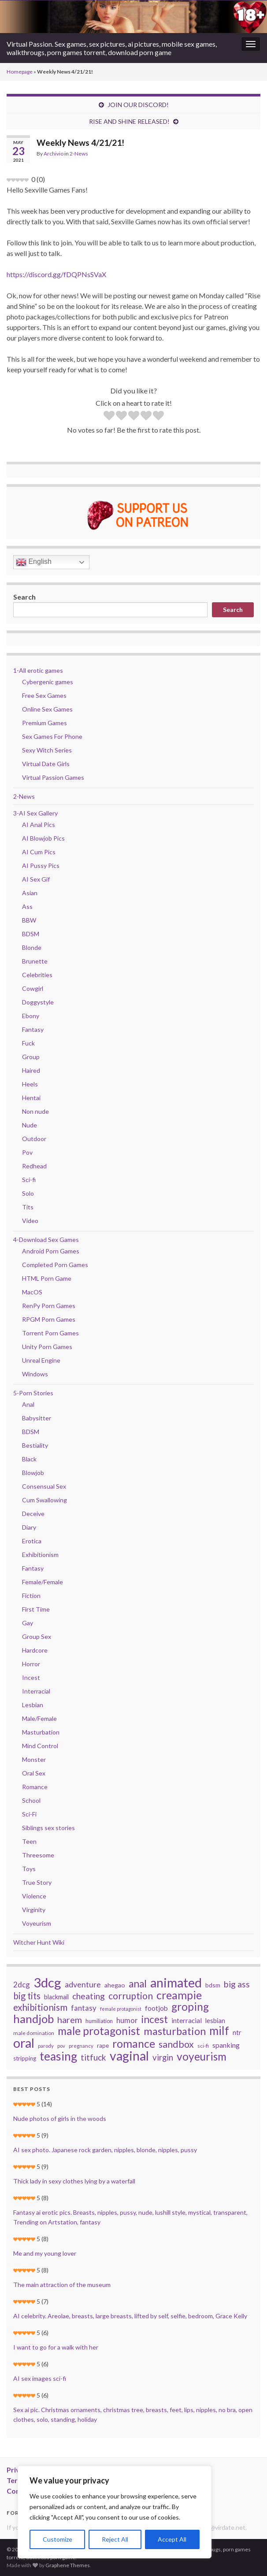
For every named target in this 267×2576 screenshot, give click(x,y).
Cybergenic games (47, 682)
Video (30, 1220)
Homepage (20, 71)
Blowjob (33, 1472)
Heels (30, 1084)
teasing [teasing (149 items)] (58, 2056)
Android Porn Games (50, 1251)
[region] (114, 2512)
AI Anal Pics (38, 824)
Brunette (35, 961)
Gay (27, 1623)
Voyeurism (36, 1923)
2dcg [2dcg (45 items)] (21, 1984)
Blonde (31, 947)
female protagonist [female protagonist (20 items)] (120, 2009)
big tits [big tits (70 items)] (27, 1996)
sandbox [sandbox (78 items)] (176, 2044)
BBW (29, 920)
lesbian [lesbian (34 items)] (215, 2020)
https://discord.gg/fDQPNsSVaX (56, 274)
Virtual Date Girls (46, 763)
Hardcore (35, 1650)
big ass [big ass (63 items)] (237, 1984)
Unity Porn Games (47, 1346)
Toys (29, 1868)
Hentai (31, 1097)
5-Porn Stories (33, 1393)
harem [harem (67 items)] (69, 2019)
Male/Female (39, 1718)
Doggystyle (38, 1002)
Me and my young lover (44, 2253)
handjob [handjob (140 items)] (33, 2019)
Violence (34, 1896)
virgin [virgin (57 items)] (162, 2057)
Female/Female (42, 1582)
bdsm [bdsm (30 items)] (212, 1985)
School (31, 1800)
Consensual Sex (44, 1486)
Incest (31, 1677)
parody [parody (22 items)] (46, 2046)
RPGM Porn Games (48, 1319)
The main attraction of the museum (62, 2284)
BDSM (30, 934)
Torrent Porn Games (50, 1333)
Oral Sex (33, 1773)
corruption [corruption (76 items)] (130, 1996)
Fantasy (33, 1029)
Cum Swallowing (44, 1500)
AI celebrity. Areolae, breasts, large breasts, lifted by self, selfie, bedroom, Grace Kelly (130, 2316)
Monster (34, 1759)
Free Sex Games (44, 695)
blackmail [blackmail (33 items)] (56, 1997)
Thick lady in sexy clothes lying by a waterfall (74, 2181)
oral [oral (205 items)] (23, 2043)
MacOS (32, 1292)
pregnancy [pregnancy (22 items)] (81, 2046)
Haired (31, 1070)
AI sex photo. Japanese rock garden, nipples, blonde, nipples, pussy (105, 2149)
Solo (28, 1193)
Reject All (115, 2539)
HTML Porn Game (46, 1278)
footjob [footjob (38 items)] (156, 2008)
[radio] (109, 416)
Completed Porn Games (55, 1264)
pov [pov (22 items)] (61, 2046)
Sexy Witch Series (47, 750)
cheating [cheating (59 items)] (88, 1996)
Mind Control (40, 1745)
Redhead (34, 1166)
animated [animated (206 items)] (176, 1982)
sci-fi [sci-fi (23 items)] (203, 2045)
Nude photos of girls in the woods (59, 2118)
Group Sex (36, 1636)
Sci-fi (29, 1179)
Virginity (33, 1909)
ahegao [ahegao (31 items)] (114, 1985)
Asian (29, 893)
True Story (37, 1882)
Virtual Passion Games (53, 777)
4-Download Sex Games (46, 1239)
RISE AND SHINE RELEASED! (129, 121)
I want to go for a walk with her (55, 2347)
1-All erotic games (38, 670)
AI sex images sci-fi (39, 2378)
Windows (35, 1374)
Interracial (36, 1691)
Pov (27, 1152)
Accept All (172, 2539)
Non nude (35, 1111)
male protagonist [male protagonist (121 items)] (99, 2031)
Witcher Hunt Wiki (38, 1942)
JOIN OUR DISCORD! (138, 104)
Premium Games (44, 722)
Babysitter (36, 1418)
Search (24, 597)
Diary (29, 1527)
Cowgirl (32, 988)
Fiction (31, 1595)
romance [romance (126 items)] (133, 2043)
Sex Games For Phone (52, 736)
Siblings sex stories (48, 1827)
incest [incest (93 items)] (154, 2019)
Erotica (31, 1541)
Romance (35, 1786)
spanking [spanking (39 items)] (226, 2045)
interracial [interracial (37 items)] (186, 2020)
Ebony (30, 1015)
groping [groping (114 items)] (190, 2007)
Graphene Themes (67, 2565)
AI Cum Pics (39, 852)
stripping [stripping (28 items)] (24, 2058)
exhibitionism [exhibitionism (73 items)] (40, 2007)
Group (31, 1056)
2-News (79, 153)
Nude (29, 1125)
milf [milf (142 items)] (219, 2030)
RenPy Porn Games (48, 1305)
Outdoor (34, 1138)
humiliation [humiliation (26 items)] (99, 2020)
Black (29, 1459)
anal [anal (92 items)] (138, 1984)
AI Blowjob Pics (43, 838)
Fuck (28, 1043)
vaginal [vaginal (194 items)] (129, 2056)
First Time (36, 1609)
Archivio (53, 153)
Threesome (38, 1855)
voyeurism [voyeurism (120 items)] (201, 2056)
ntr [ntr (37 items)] (237, 2032)
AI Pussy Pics (40, 865)
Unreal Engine (41, 1360)
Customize (57, 2539)
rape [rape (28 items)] (103, 2045)
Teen (29, 1841)
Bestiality (35, 1445)
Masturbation (40, 1732)
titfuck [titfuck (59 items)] (93, 2057)
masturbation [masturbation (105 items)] (175, 2031)
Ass (27, 906)
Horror (31, 1664)
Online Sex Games (47, 709)
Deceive (33, 1513)
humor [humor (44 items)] (127, 2020)
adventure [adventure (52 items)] (83, 1984)
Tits (27, 1207)
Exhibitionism (40, 1554)
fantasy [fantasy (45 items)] (83, 2008)
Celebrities (37, 975)
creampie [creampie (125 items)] (179, 1995)
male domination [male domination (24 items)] (33, 2033)
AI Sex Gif (36, 879)
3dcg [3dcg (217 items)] (47, 1982)
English (34, 562)
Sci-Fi (29, 1814)
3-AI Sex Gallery (35, 813)
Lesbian (32, 1705)
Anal (28, 1404)
